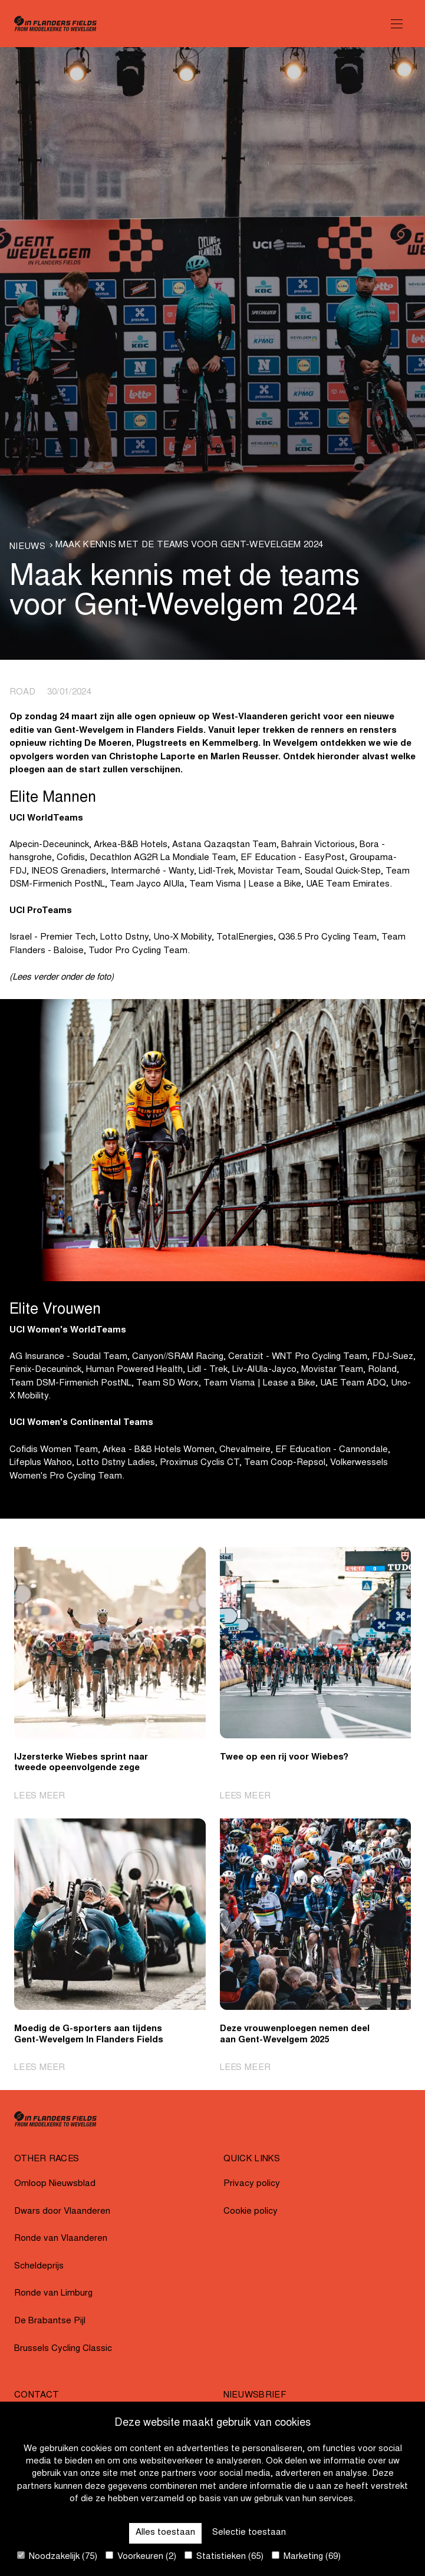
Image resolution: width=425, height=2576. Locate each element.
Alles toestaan (165, 2532)
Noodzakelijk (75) (57, 2556)
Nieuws (27, 547)
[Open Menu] (397, 23)
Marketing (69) (306, 2556)
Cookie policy (250, 2211)
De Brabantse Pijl (49, 2321)
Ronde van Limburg (53, 2293)
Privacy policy (251, 2184)
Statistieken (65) (224, 2556)
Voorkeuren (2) (141, 2556)
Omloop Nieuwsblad (54, 2184)
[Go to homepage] (55, 23)
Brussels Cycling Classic (63, 2348)
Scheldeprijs (39, 2266)
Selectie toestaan (249, 2532)
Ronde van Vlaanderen (60, 2238)
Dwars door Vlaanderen (62, 2211)
